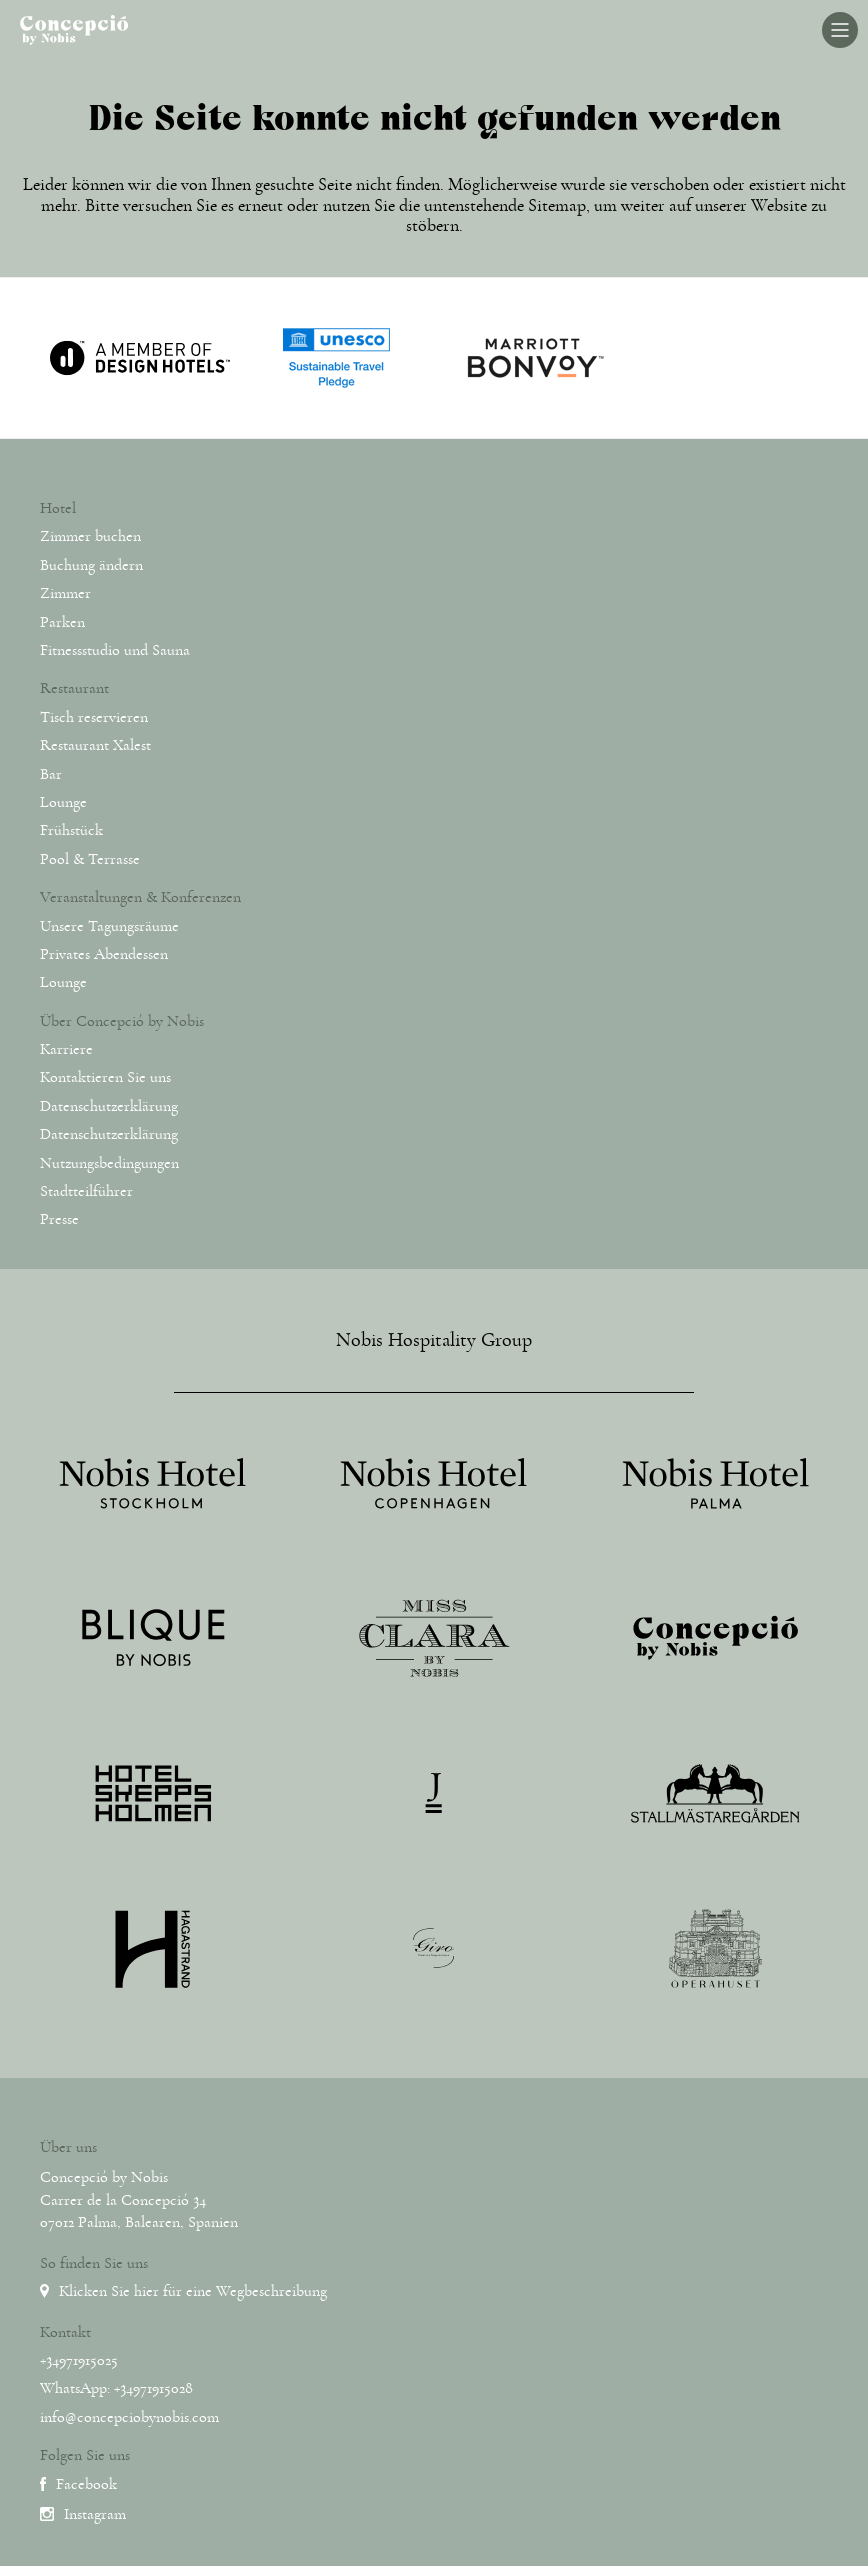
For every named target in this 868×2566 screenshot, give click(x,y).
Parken (62, 622)
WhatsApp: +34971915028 (116, 2388)
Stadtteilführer (86, 1191)
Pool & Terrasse (90, 859)
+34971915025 (79, 2360)
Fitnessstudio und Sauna (115, 650)
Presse (59, 1219)
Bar (51, 774)
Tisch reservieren (94, 717)
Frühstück (71, 830)
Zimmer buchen (90, 536)
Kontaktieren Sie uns (105, 1077)
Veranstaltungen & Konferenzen (140, 897)
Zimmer (65, 593)
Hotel (58, 508)
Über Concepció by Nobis (122, 1021)
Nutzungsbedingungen (109, 1163)
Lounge (63, 802)
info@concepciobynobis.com (129, 2417)
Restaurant (74, 688)
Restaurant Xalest (95, 745)
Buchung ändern (91, 565)
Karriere (66, 1049)
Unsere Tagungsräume (109, 926)
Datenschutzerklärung (109, 1106)
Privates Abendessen (104, 954)
